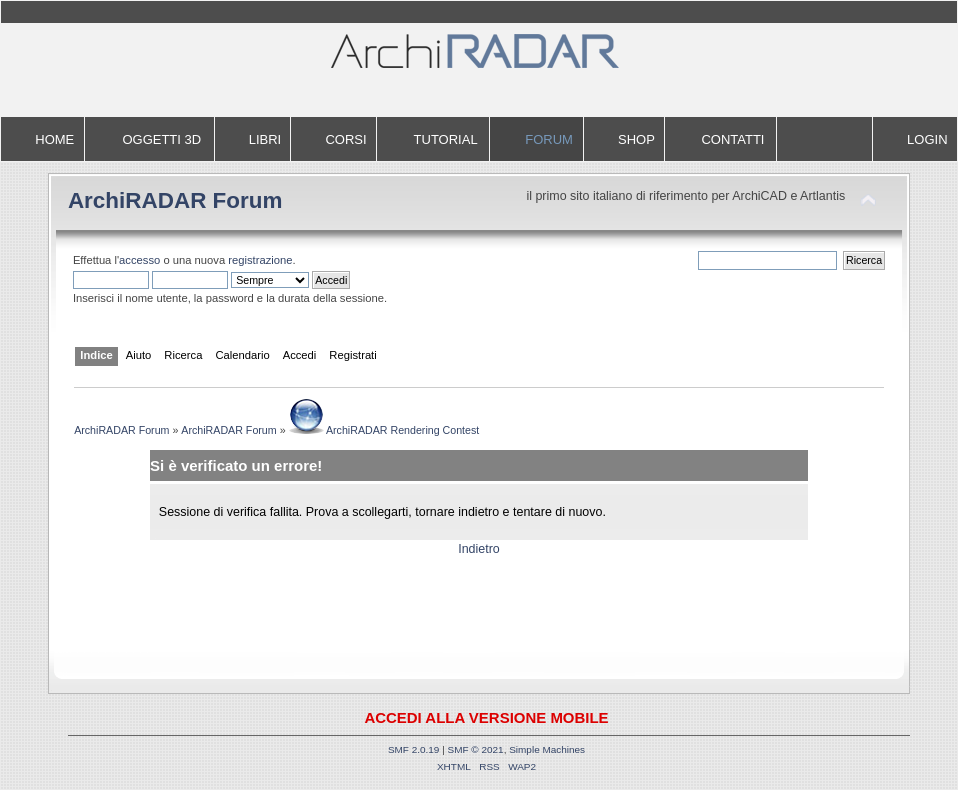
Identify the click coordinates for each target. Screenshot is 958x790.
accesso (139, 260)
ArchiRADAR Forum (175, 200)
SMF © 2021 (476, 749)
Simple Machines (547, 749)
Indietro (479, 549)
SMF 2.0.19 (414, 749)
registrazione (260, 260)
